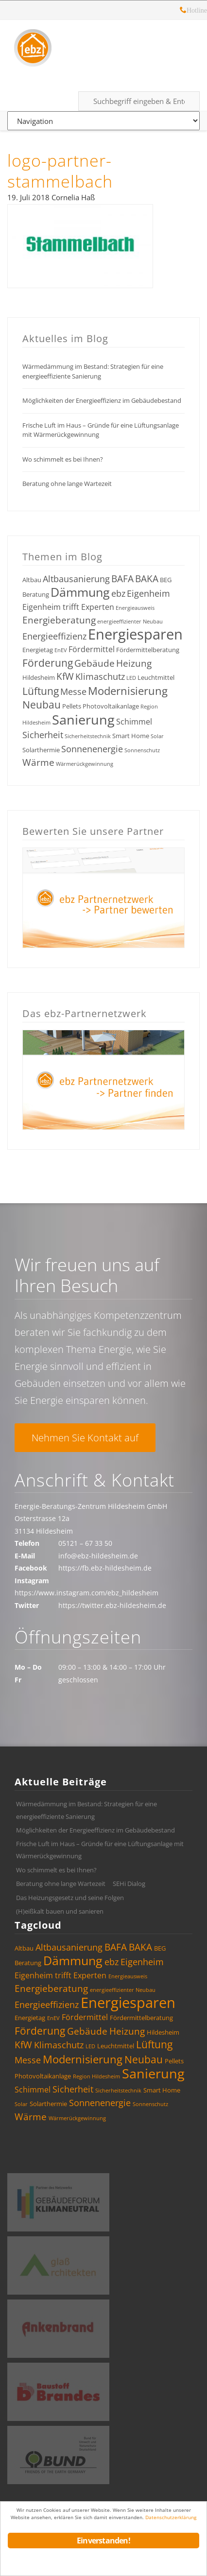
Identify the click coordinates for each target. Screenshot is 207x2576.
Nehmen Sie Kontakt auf (85, 1437)
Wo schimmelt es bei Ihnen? (62, 459)
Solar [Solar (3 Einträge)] (157, 736)
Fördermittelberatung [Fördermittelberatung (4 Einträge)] (147, 649)
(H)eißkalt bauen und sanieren (60, 1911)
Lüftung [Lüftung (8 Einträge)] (40, 691)
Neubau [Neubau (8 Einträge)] (41, 704)
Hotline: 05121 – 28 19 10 (183, 11)
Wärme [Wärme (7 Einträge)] (38, 762)
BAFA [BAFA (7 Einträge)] (122, 578)
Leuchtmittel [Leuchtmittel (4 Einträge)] (156, 677)
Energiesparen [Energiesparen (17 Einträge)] (135, 634)
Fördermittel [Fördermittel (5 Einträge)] (92, 649)
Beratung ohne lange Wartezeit (67, 483)
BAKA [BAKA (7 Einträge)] (146, 578)
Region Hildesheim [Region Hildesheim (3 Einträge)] (96, 2076)
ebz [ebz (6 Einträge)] (118, 593)
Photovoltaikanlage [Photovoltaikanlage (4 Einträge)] (111, 706)
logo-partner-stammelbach (60, 170)
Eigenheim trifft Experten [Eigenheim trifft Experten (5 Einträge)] (68, 607)
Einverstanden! (103, 2540)
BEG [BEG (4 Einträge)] (166, 579)
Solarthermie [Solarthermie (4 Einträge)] (41, 749)
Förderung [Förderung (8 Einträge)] (47, 663)
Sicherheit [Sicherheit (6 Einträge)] (42, 735)
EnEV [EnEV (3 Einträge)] (60, 650)
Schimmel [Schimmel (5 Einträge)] (134, 721)
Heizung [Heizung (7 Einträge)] (134, 663)
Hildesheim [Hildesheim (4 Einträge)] (38, 677)
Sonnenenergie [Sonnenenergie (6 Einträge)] (92, 749)
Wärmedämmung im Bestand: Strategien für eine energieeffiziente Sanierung (92, 371)
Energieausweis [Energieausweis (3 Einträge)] (135, 608)
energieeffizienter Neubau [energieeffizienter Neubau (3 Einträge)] (130, 621)
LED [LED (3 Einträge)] (131, 677)
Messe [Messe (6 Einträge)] (73, 691)
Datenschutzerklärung (170, 2517)
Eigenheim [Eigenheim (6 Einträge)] (148, 593)
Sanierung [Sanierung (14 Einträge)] (83, 719)
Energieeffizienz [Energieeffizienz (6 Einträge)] (54, 636)
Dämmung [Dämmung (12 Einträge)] (80, 592)
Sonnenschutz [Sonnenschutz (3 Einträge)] (142, 750)
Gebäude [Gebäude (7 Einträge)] (94, 663)
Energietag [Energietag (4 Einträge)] (37, 649)
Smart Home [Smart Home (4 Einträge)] (130, 735)
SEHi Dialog (129, 1883)
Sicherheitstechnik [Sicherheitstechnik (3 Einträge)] (88, 736)
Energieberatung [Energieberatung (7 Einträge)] (59, 620)
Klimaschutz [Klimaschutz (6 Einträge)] (100, 676)
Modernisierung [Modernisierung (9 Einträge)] (128, 691)
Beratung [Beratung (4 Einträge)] (35, 594)
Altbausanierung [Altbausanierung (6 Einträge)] (76, 579)
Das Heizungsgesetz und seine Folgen (70, 1897)
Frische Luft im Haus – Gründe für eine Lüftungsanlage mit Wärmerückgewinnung (100, 430)
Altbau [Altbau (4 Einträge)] (31, 579)
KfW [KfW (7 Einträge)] (65, 676)
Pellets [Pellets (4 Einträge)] (71, 706)
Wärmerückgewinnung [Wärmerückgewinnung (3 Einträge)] (84, 764)
